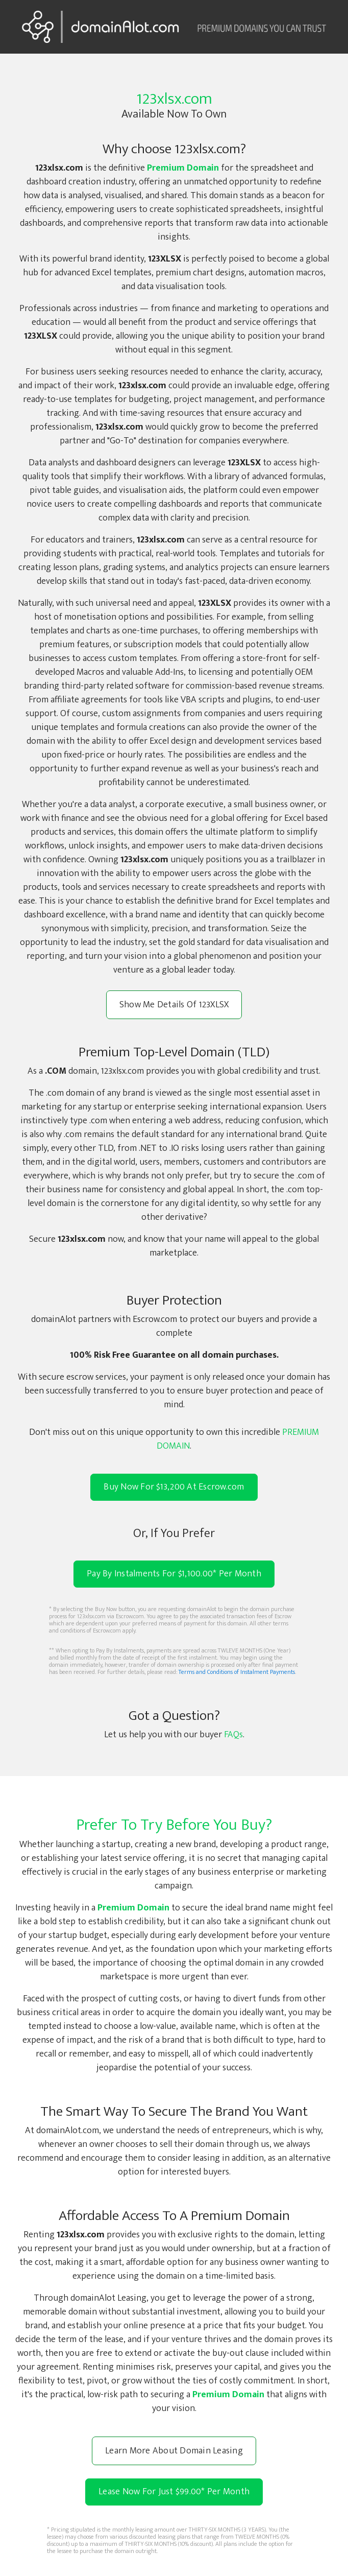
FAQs (233, 1734)
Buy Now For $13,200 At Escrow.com (174, 1487)
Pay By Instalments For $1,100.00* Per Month (174, 1574)
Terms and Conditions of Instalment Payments (237, 1672)
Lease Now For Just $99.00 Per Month (174, 2491)
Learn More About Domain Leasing (174, 2451)
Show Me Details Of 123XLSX (174, 1004)
